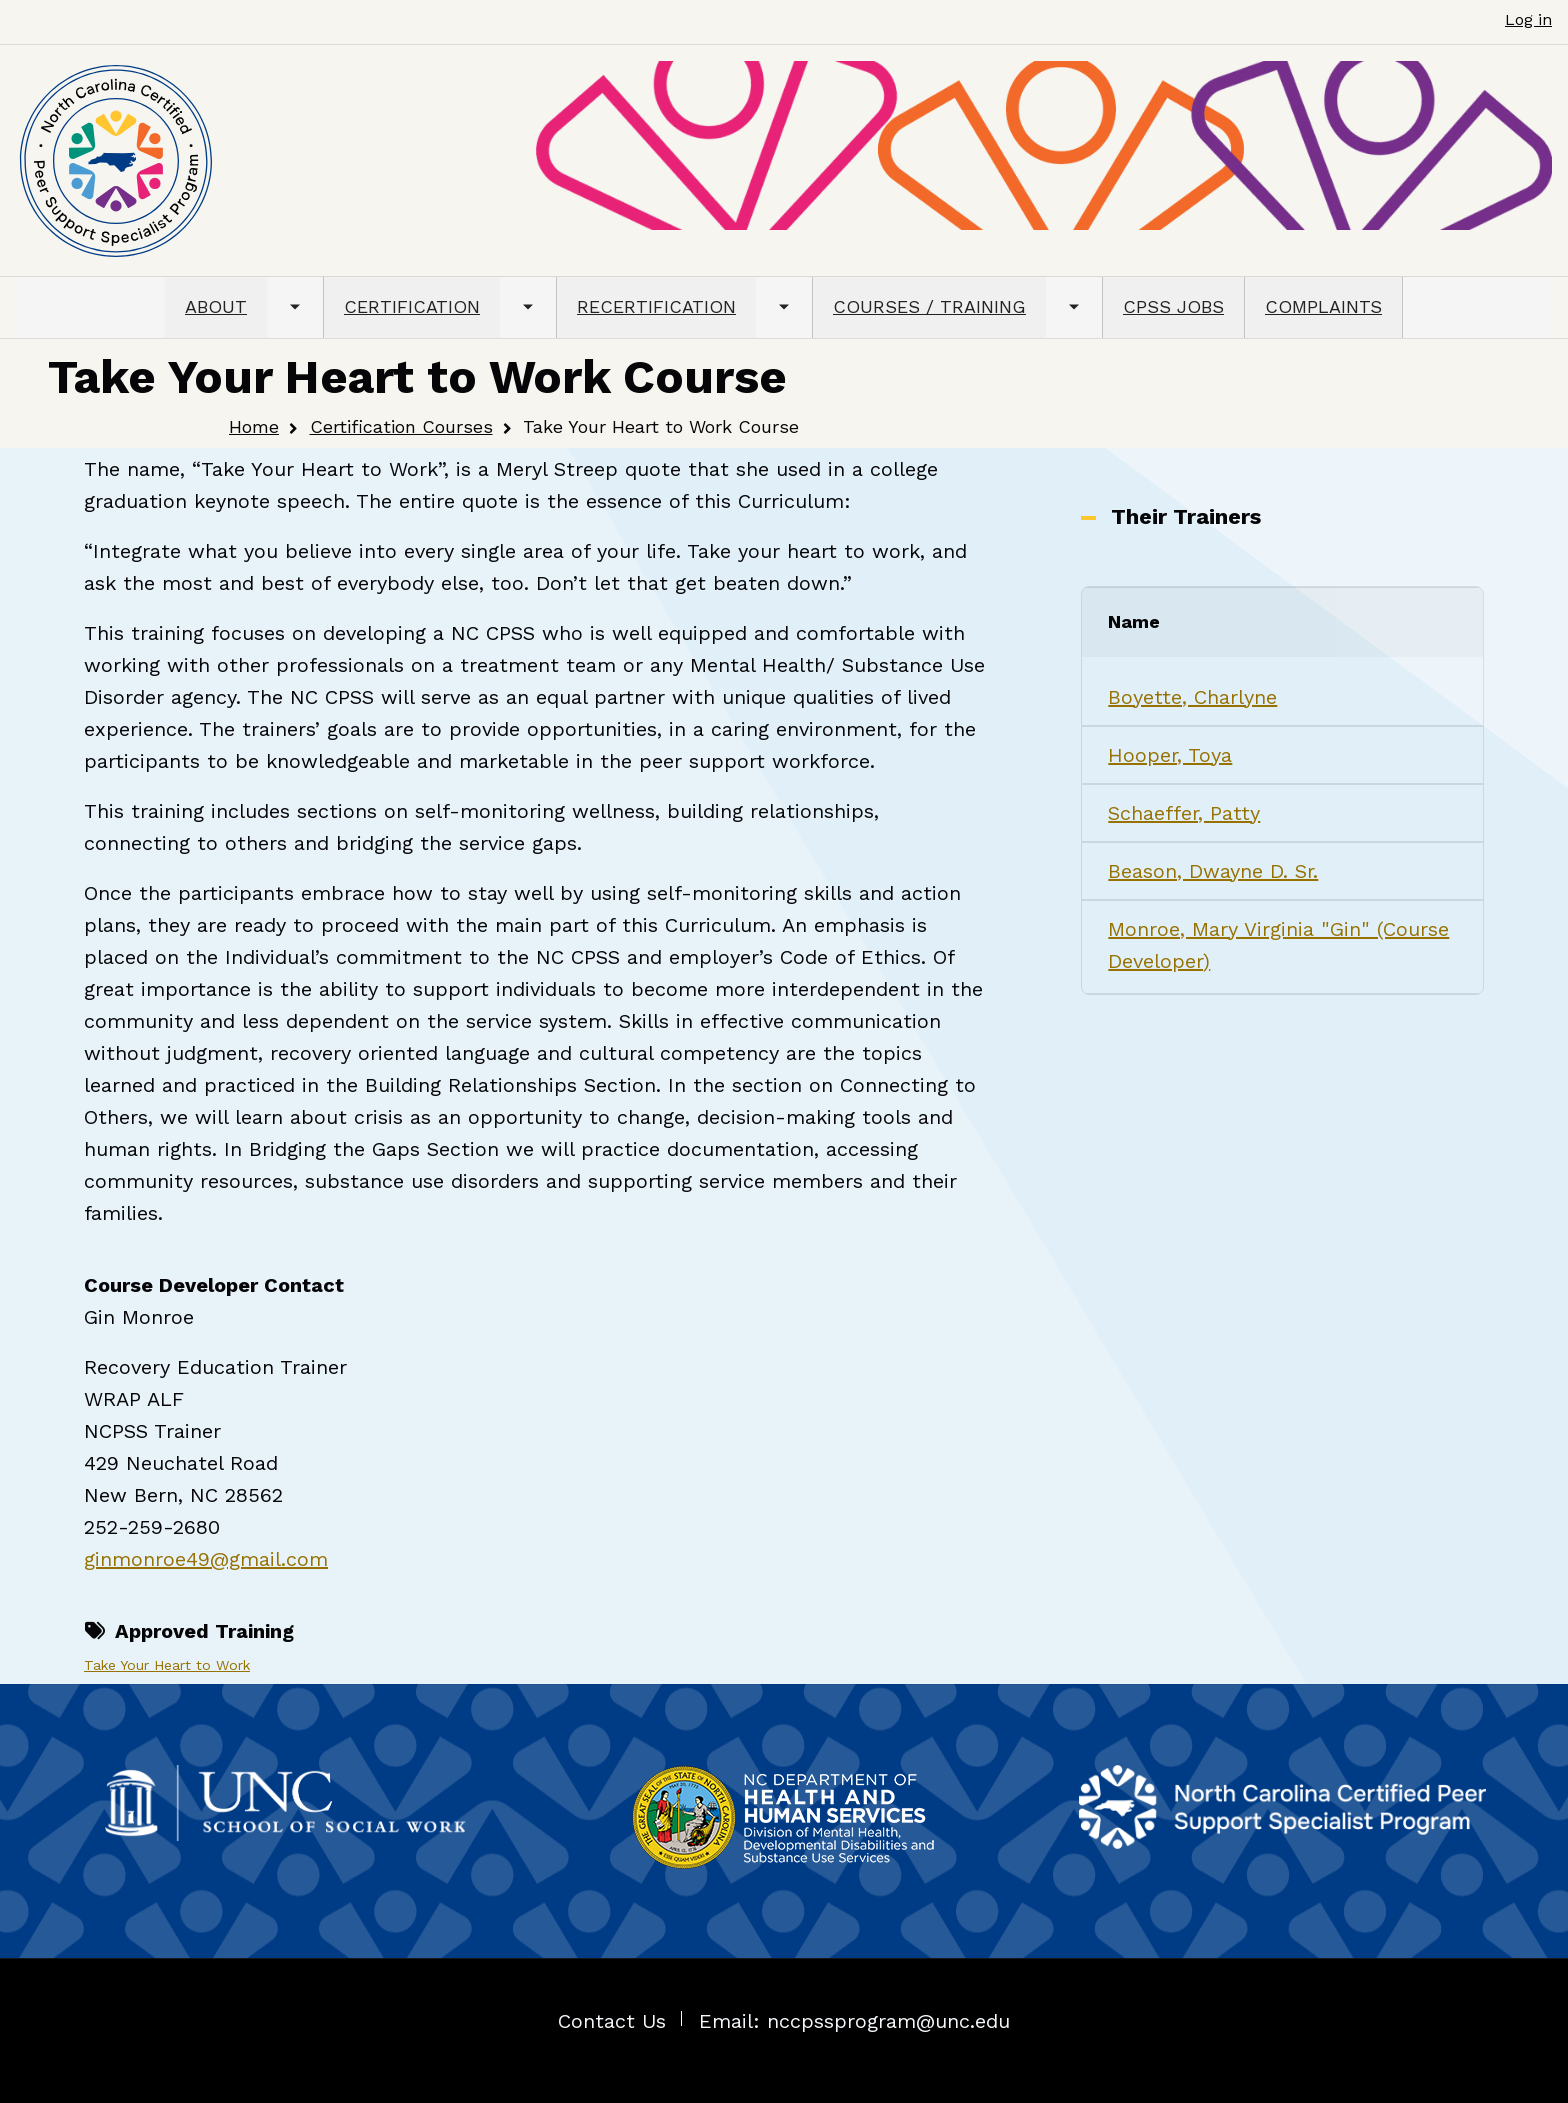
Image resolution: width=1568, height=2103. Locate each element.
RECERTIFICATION (656, 306)
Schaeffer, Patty (1184, 813)
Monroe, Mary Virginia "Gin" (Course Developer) (1278, 945)
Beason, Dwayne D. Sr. (1213, 871)
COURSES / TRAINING (929, 306)
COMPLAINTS (1323, 306)
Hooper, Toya (1170, 755)
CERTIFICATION (412, 306)
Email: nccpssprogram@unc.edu (854, 2021)
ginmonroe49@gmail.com (206, 1559)
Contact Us (612, 2021)
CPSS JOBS (1173, 306)
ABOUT (216, 306)
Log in (1528, 19)
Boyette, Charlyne (1192, 697)
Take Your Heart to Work (167, 1665)
